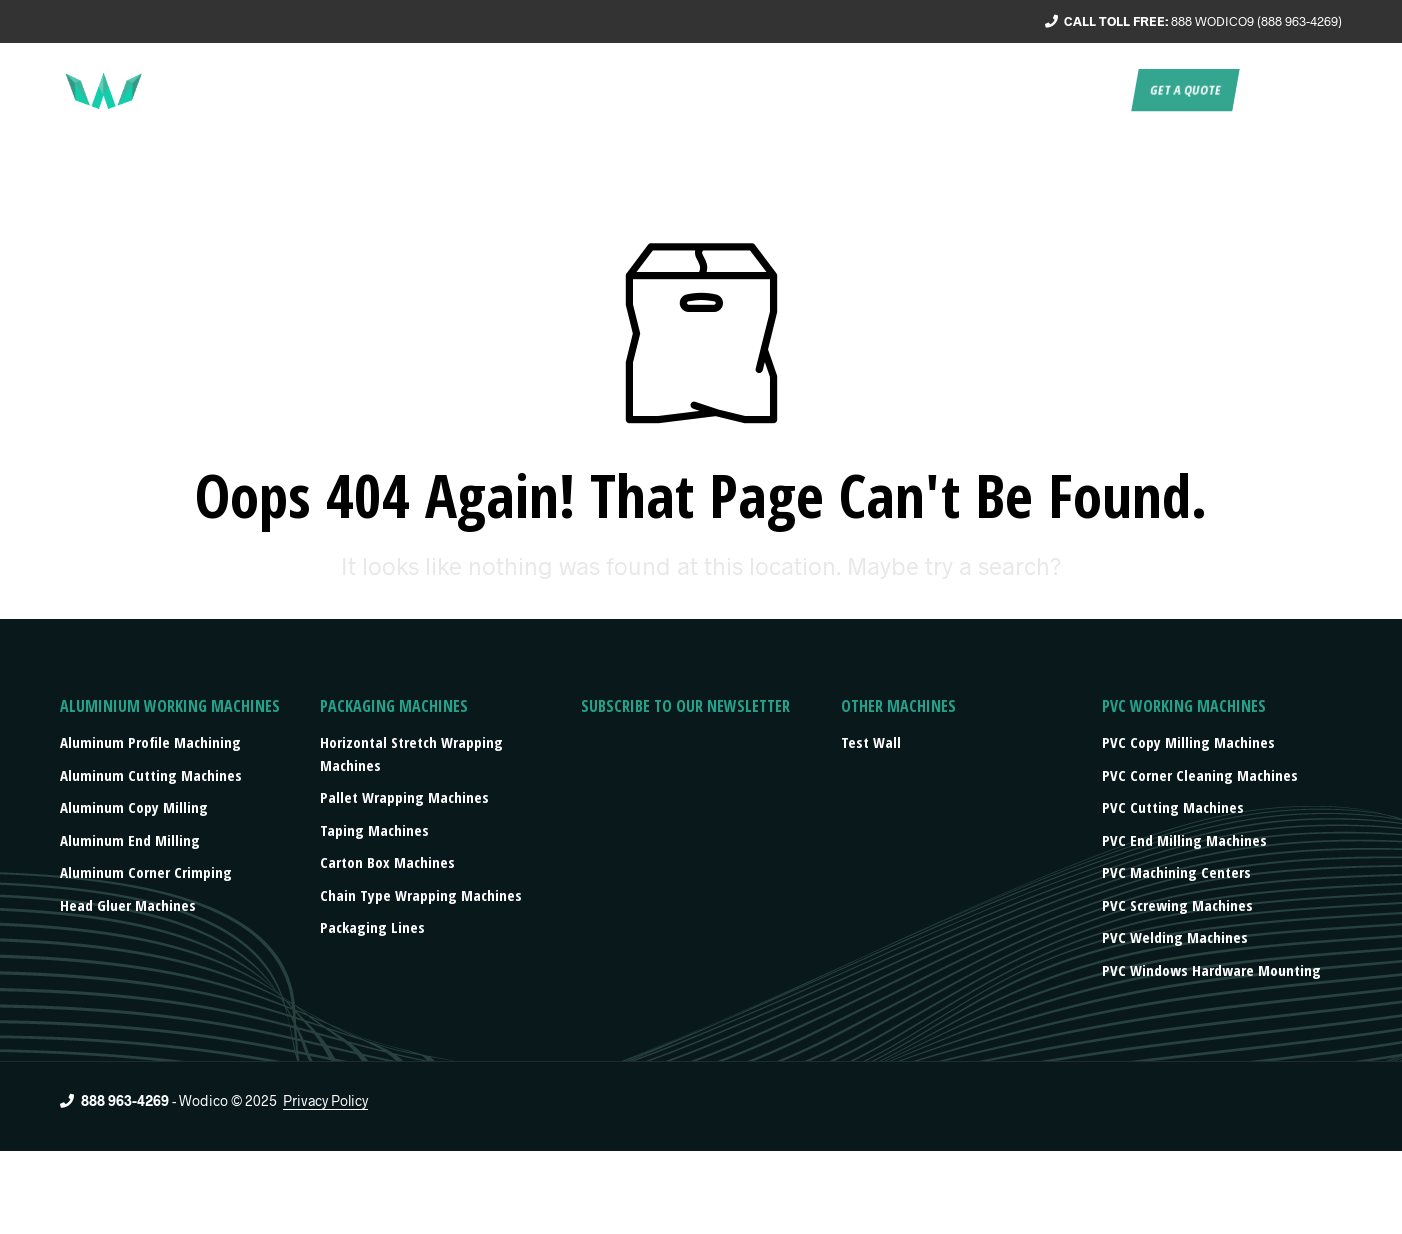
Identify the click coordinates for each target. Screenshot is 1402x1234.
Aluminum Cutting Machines (151, 775)
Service (713, 90)
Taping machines (374, 830)
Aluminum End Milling (130, 840)
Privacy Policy (325, 1101)
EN (1261, 90)
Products (880, 90)
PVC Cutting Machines (1173, 807)
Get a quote (1185, 90)
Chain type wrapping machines (421, 895)
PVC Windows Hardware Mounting (1211, 970)
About (640, 90)
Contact (1091, 90)
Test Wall (871, 742)
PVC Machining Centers (1176, 872)
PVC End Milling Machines (1184, 840)
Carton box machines (387, 862)
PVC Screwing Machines (1177, 905)
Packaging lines (372, 927)
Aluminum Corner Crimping (146, 872)
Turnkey (793, 90)
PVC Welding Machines (1175, 937)
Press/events (993, 90)
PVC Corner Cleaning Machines (1200, 775)
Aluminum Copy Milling (134, 807)
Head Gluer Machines (128, 905)
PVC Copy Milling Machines (1188, 742)
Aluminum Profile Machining (150, 742)
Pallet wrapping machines (404, 797)
